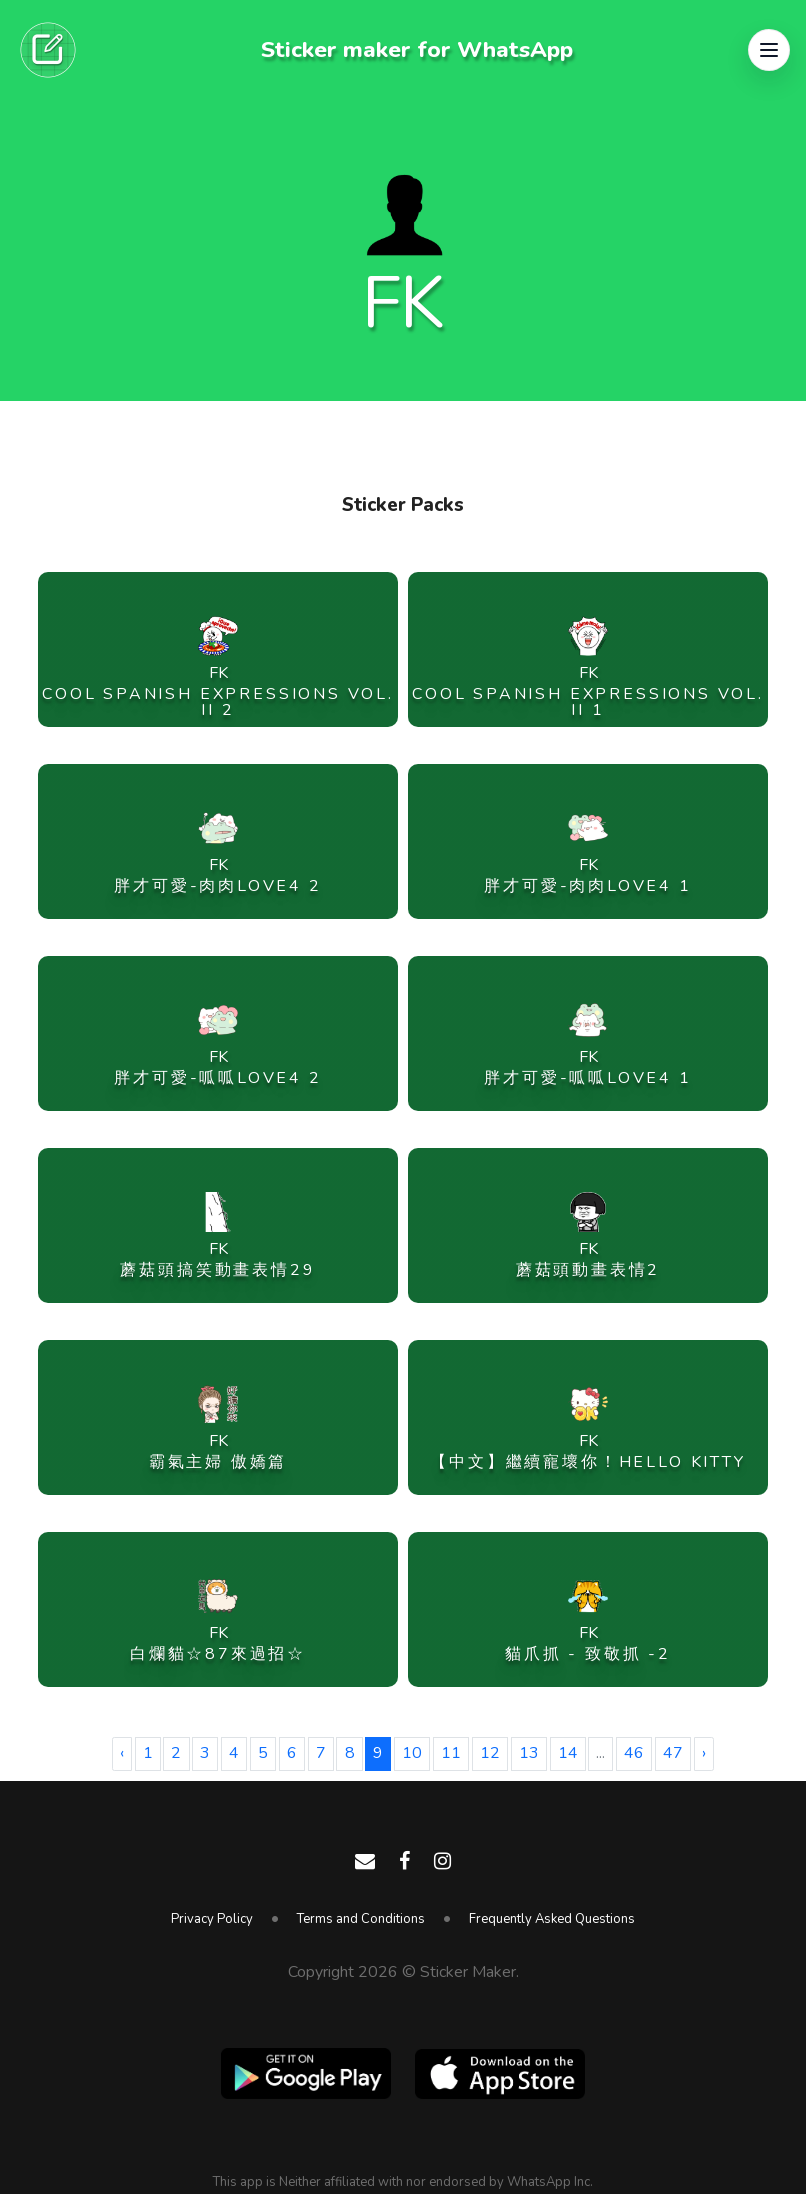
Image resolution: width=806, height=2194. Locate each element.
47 (673, 1753)
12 (490, 1753)
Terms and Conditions (361, 1919)
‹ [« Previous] (122, 1753)
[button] (769, 50)
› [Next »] (704, 1753)
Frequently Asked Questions (552, 1919)
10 (412, 1753)
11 (451, 1753)
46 (634, 1753)
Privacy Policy (212, 1919)
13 (529, 1753)
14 (568, 1753)
